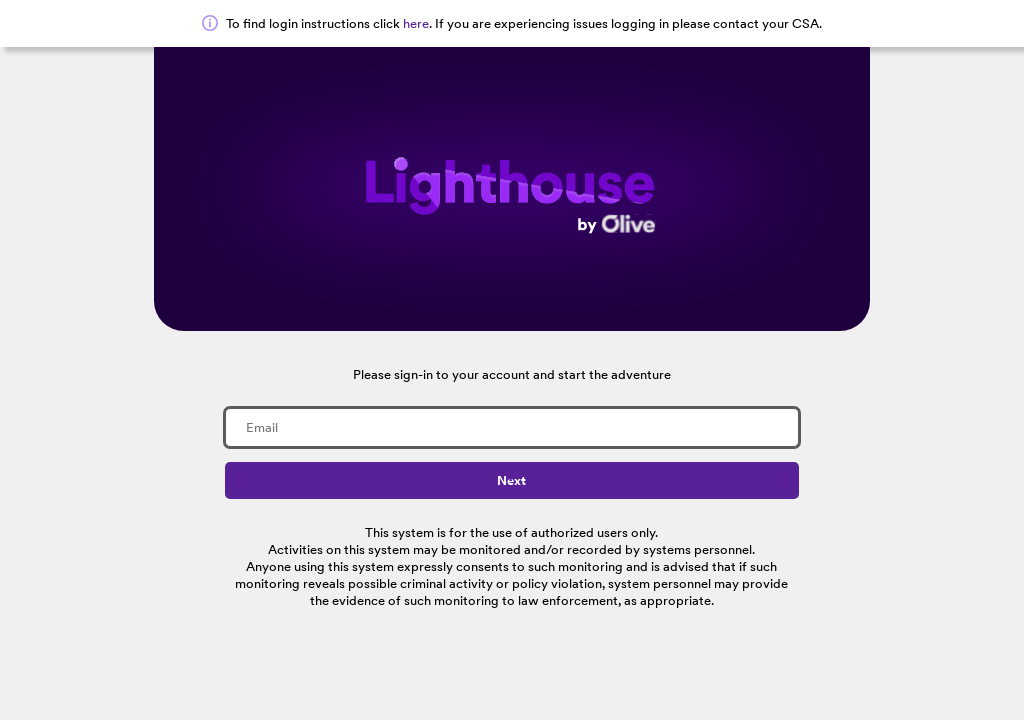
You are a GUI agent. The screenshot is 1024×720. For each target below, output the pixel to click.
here (416, 23)
